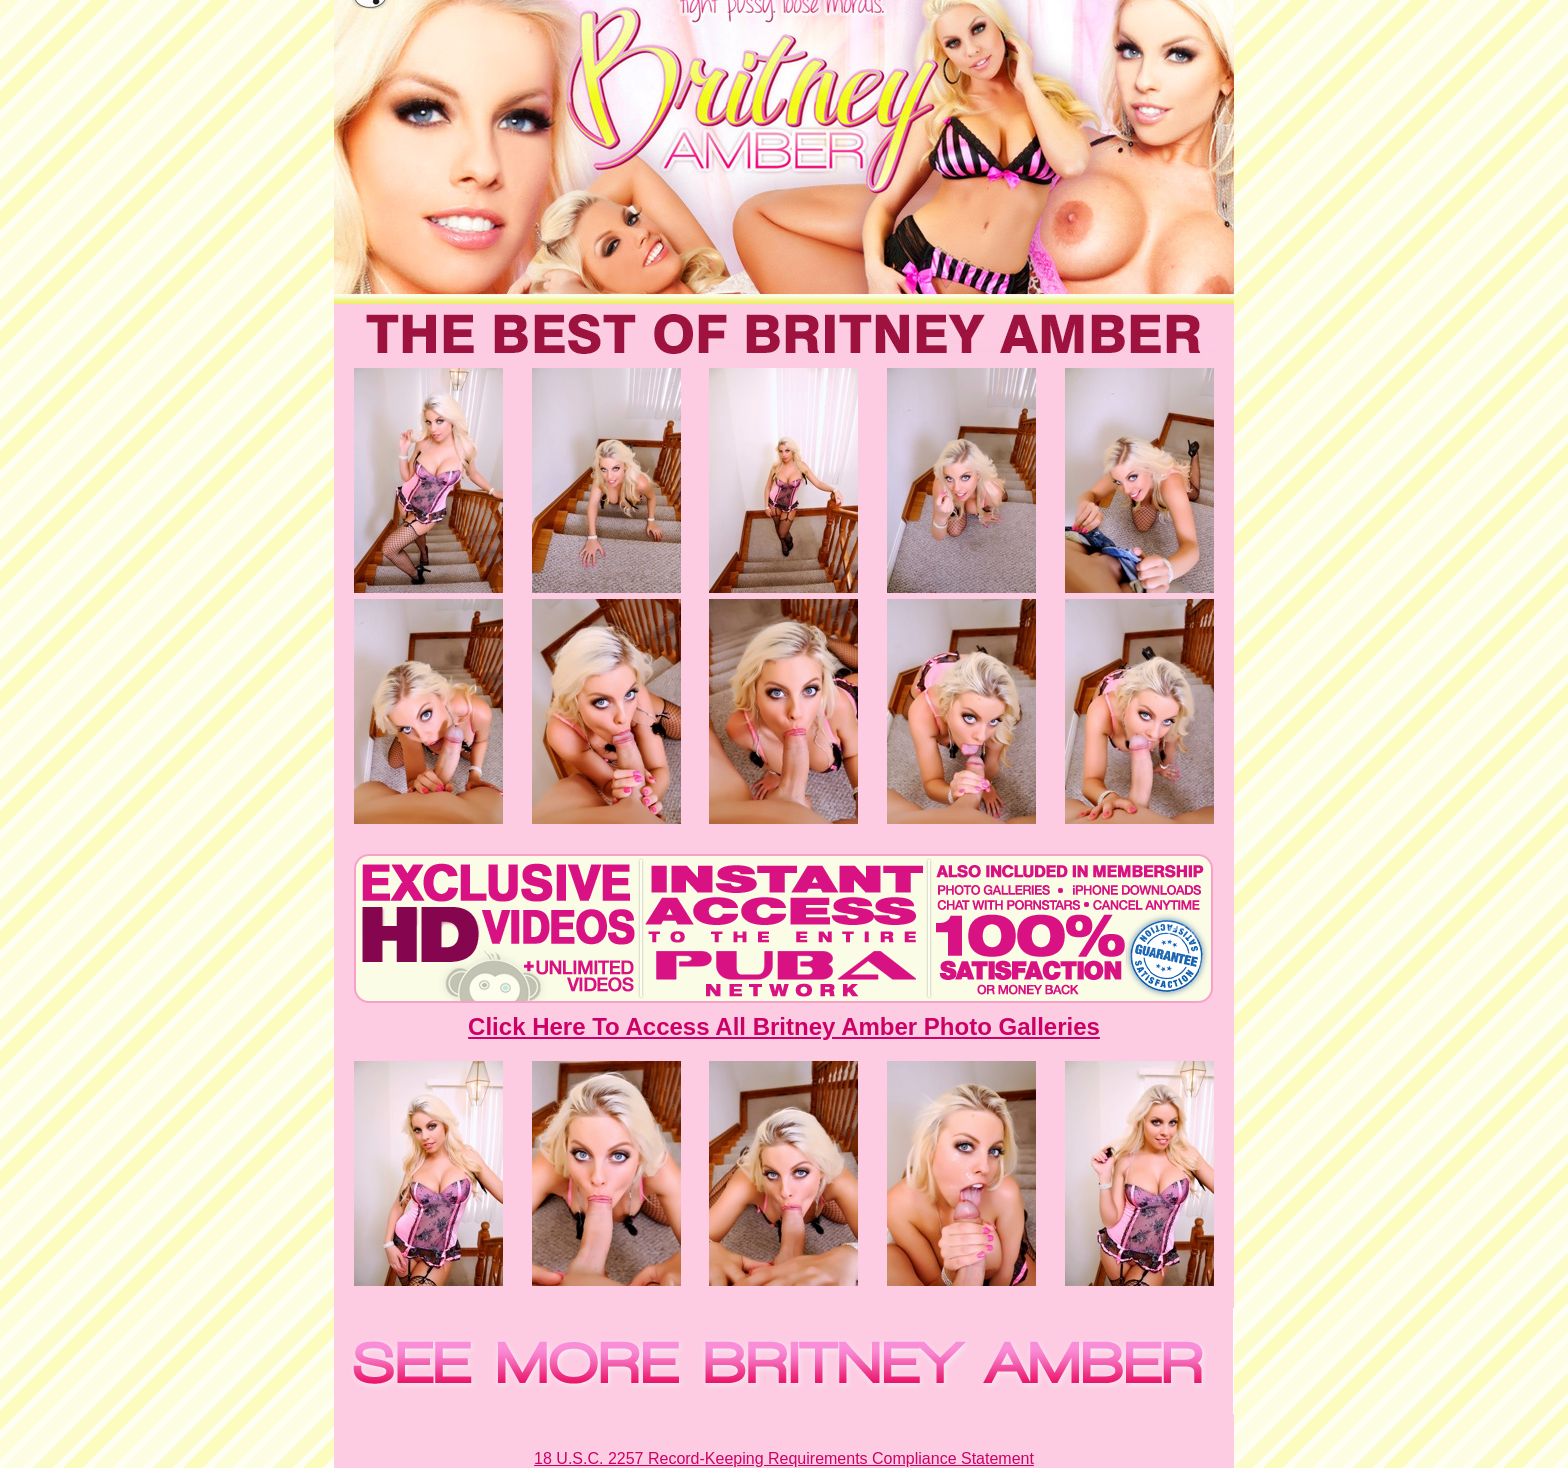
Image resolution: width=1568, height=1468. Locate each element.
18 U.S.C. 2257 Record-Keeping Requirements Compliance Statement (784, 1458)
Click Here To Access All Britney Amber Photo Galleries (784, 1026)
